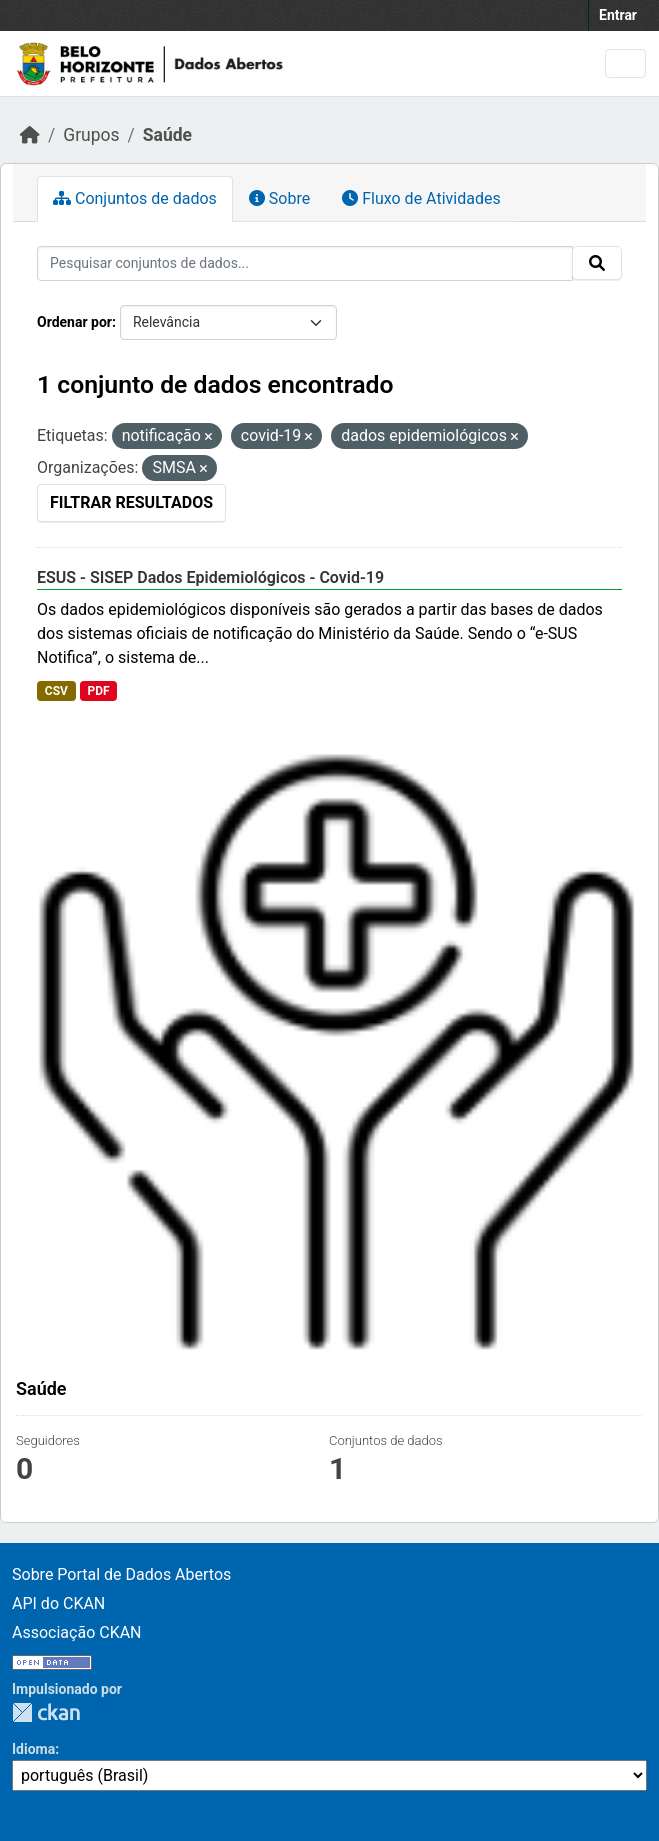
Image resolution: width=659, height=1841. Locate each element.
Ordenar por (74, 322)
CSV (56, 691)
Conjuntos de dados (135, 198)
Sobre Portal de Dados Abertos (121, 1574)
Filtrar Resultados (131, 502)
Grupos (91, 135)
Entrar (618, 15)
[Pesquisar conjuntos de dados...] (305, 263)
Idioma (33, 1749)
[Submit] (597, 263)
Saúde (167, 135)
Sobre (279, 198)
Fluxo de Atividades (421, 198)
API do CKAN (58, 1603)
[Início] (30, 135)
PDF (98, 691)
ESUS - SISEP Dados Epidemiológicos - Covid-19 (210, 577)
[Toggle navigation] (625, 63)
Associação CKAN (77, 1632)
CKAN (46, 1712)
